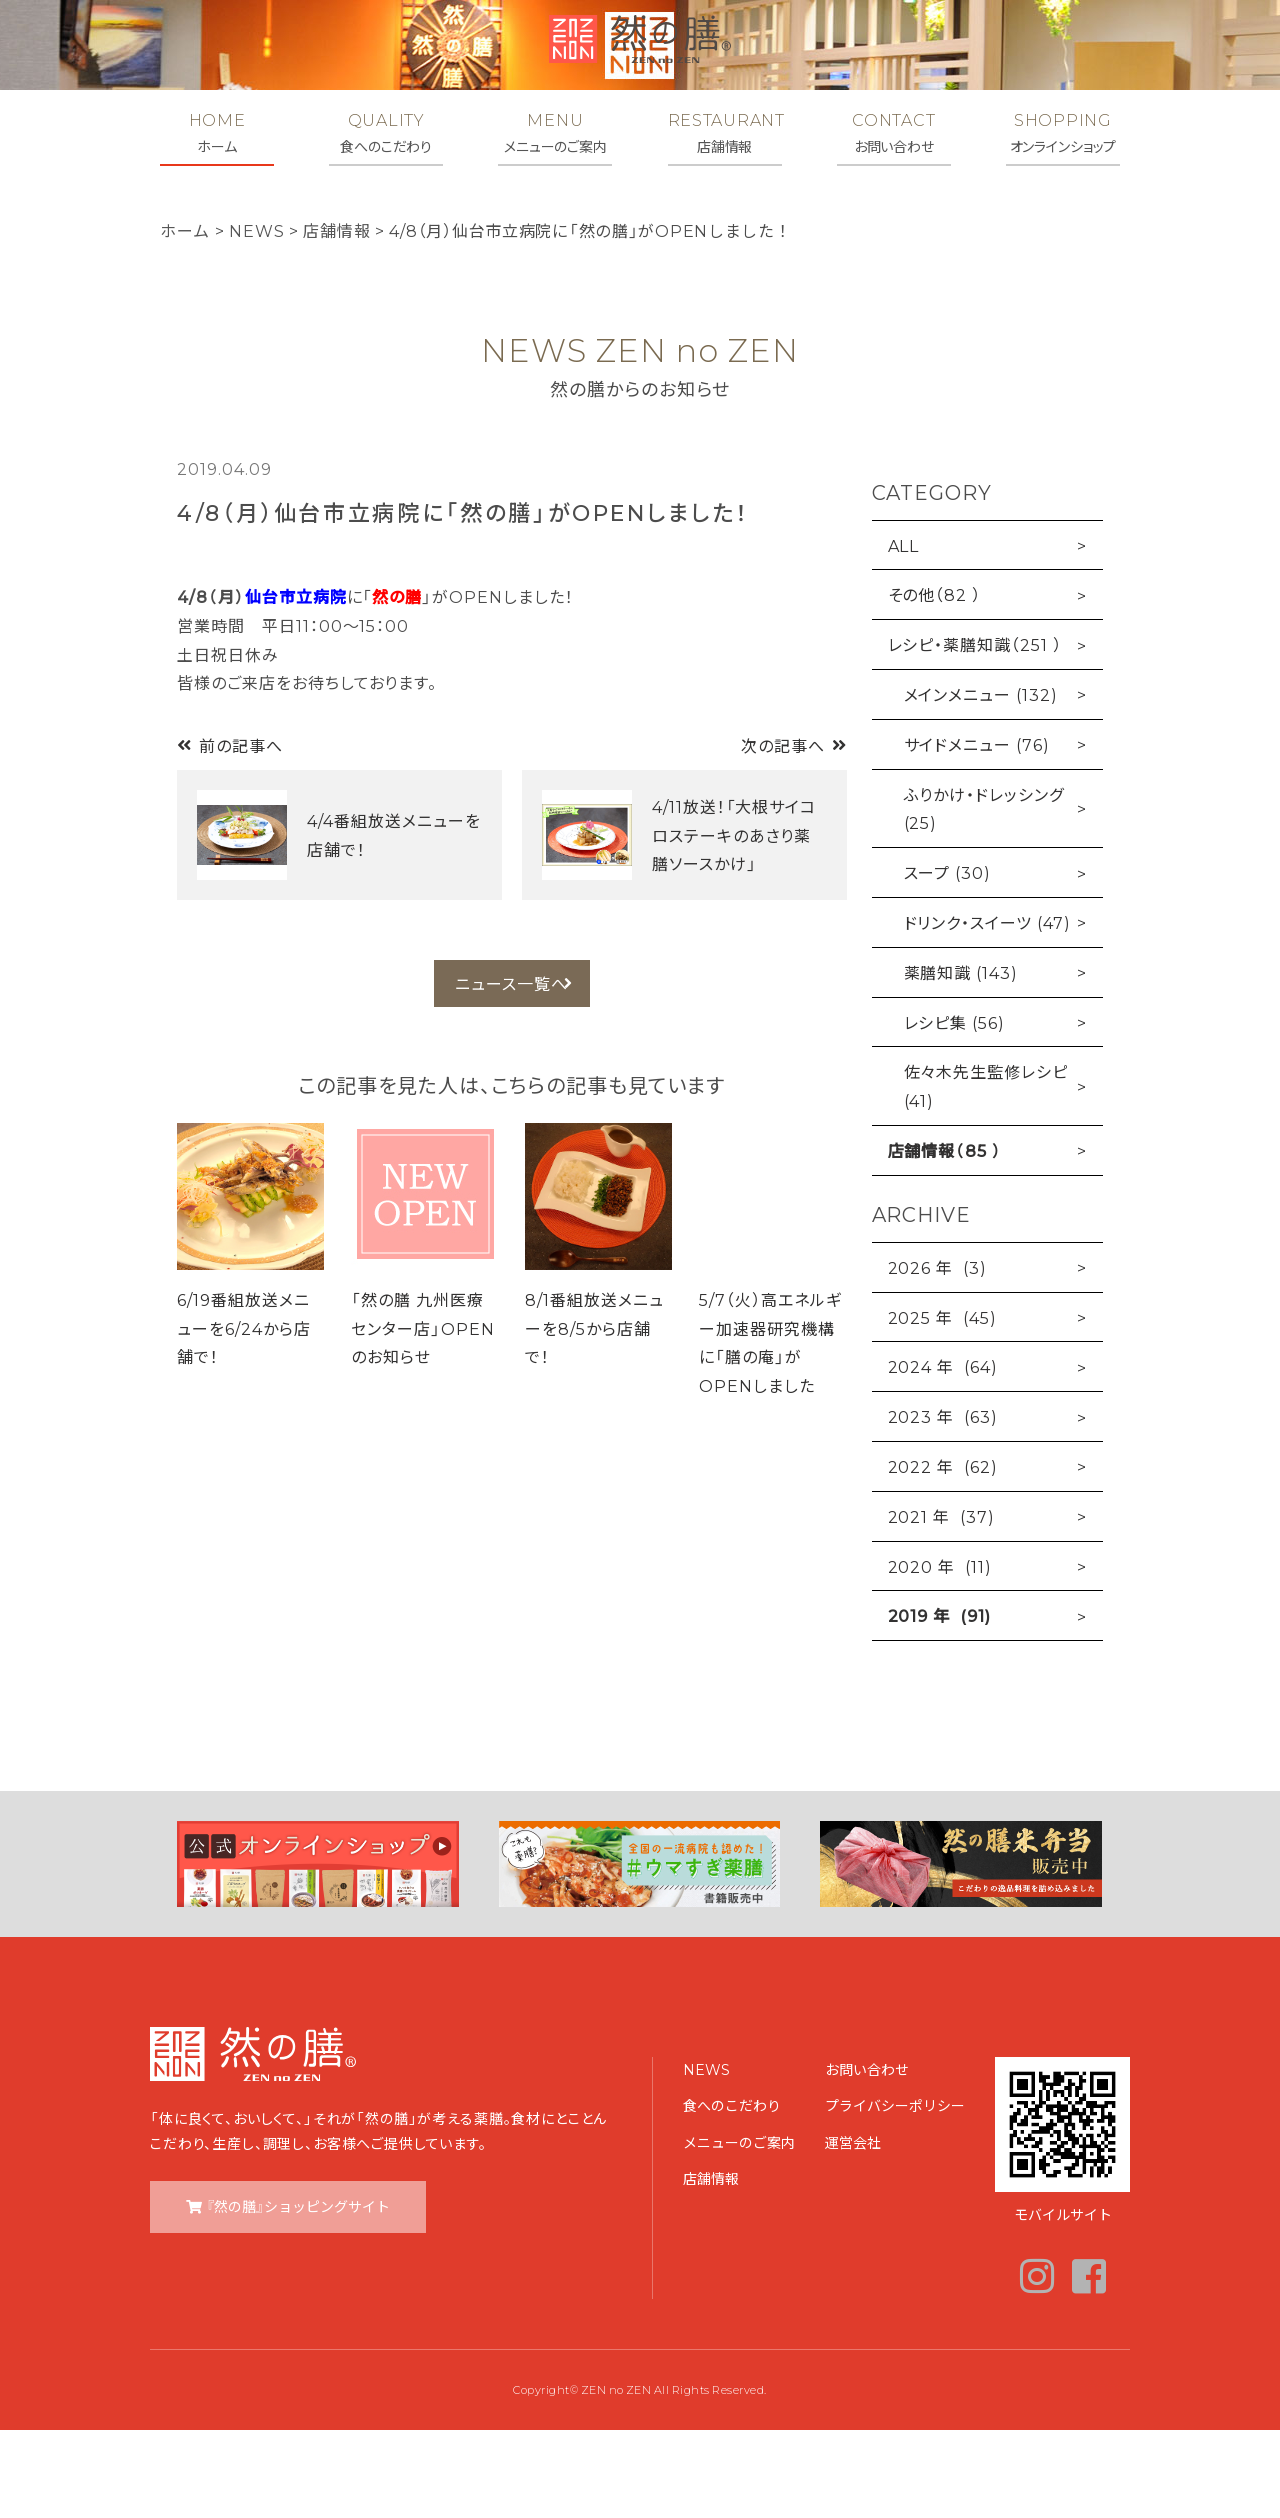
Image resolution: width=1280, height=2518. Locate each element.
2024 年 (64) (943, 1454)
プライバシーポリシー (895, 2193)
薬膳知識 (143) (961, 1060)
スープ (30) (948, 960)
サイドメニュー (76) (977, 832)
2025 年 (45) (943, 1404)
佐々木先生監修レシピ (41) (986, 1173)
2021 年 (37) (942, 1604)
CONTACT (894, 133)
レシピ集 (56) (955, 1109)
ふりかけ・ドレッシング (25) (984, 895)
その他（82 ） (935, 682)
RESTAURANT (725, 133)
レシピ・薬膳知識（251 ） (975, 732)
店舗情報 (711, 2266)
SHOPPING (1063, 133)
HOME (217, 133)
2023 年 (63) (943, 1504)
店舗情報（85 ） (945, 1238)
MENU (555, 133)
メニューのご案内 (739, 2230)
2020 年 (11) (940, 1653)
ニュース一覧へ (511, 1075)
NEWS (706, 2157)
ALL (904, 632)
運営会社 (853, 2230)
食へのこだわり (732, 2193)
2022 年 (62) (943, 1554)
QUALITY (386, 133)
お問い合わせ (867, 2157)
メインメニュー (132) (981, 782)
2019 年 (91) (940, 1703)
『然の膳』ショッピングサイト (298, 2294)
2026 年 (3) (938, 1355)
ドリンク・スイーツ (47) (987, 1010)
